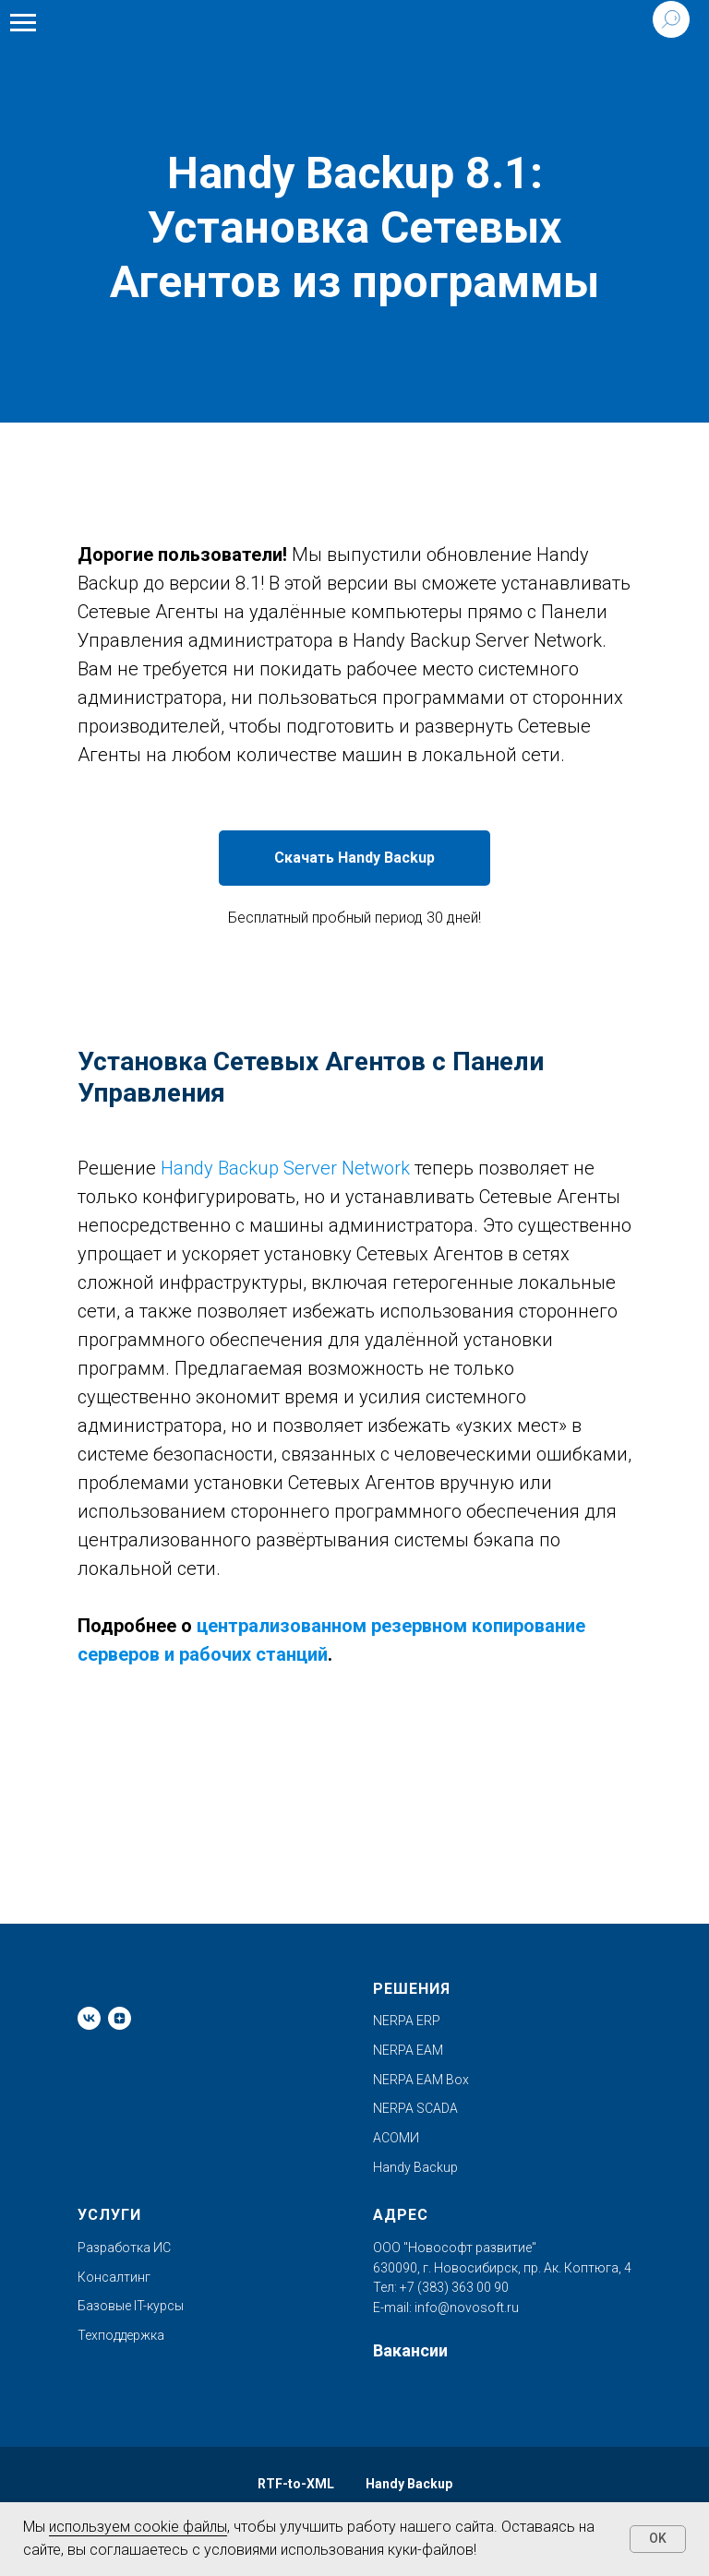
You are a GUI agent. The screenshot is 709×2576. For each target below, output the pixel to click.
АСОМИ (396, 2137)
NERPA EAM (408, 2050)
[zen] (119, 2018)
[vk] (89, 2018)
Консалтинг (114, 2277)
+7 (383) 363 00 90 (453, 2287)
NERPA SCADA (415, 2108)
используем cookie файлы (138, 2526)
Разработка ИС (124, 2247)
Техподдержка (121, 2335)
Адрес (400, 2215)
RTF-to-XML (296, 2483)
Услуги (109, 2215)
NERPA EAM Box (421, 2079)
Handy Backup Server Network (285, 1168)
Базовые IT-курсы (131, 2305)
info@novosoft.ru (467, 2307)
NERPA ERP (406, 2020)
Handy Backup (415, 2167)
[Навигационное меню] (23, 23)
